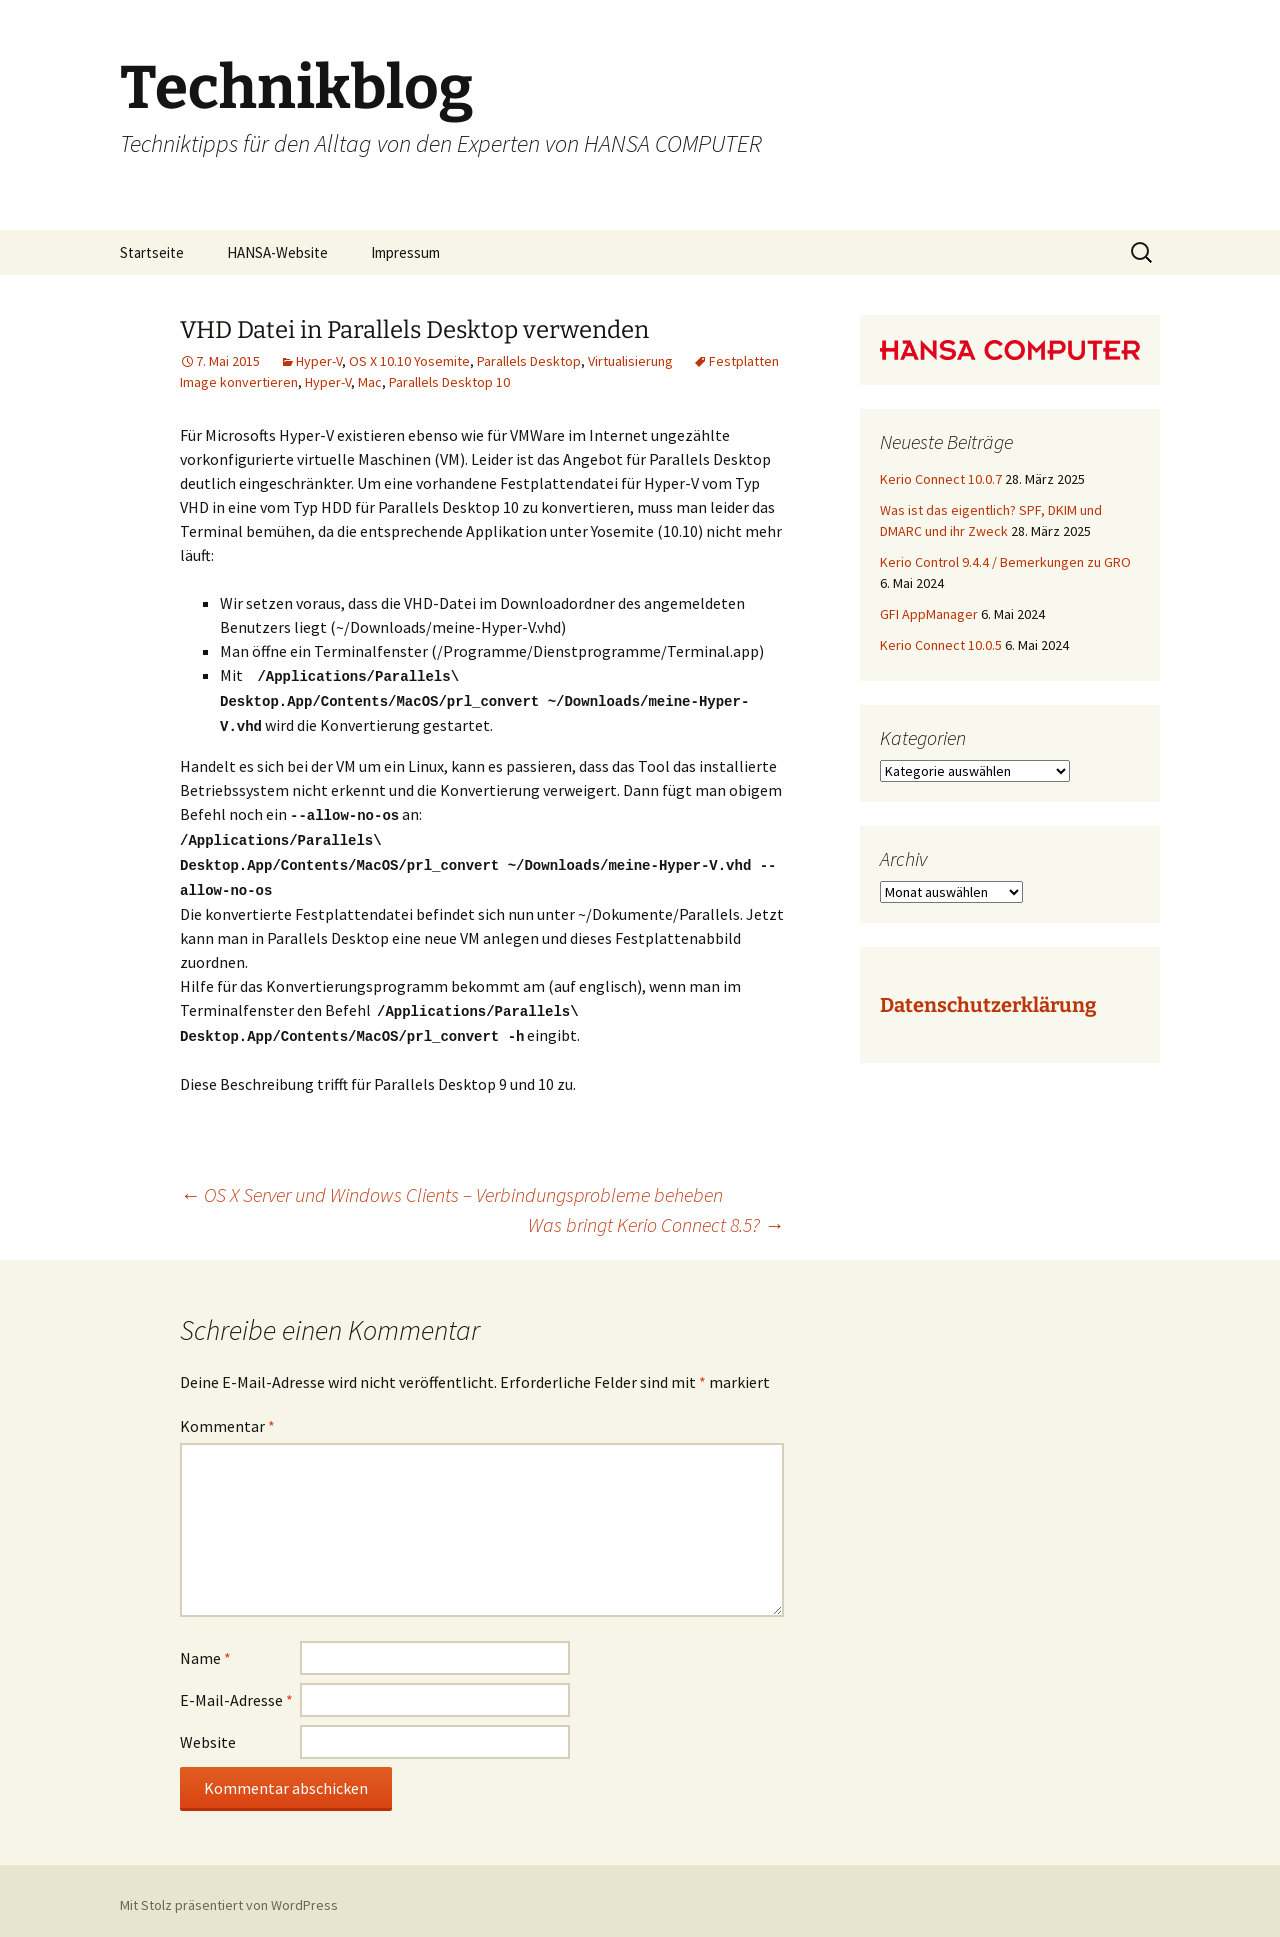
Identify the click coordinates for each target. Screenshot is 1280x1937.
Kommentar (227, 1417)
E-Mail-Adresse (236, 1691)
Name (205, 1649)
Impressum (405, 252)
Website (208, 1733)
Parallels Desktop (529, 361)
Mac (370, 382)
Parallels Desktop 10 (449, 382)
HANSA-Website (277, 252)
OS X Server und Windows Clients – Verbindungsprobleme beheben (451, 1185)
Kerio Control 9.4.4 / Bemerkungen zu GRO (1005, 562)
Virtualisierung (630, 361)
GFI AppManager (929, 614)
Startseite (152, 252)
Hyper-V (319, 361)
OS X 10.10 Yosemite (409, 361)
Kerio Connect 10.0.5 (941, 645)
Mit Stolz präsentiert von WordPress (229, 1896)
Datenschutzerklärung (988, 1005)
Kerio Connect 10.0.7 (941, 479)
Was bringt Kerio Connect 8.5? (656, 1215)
